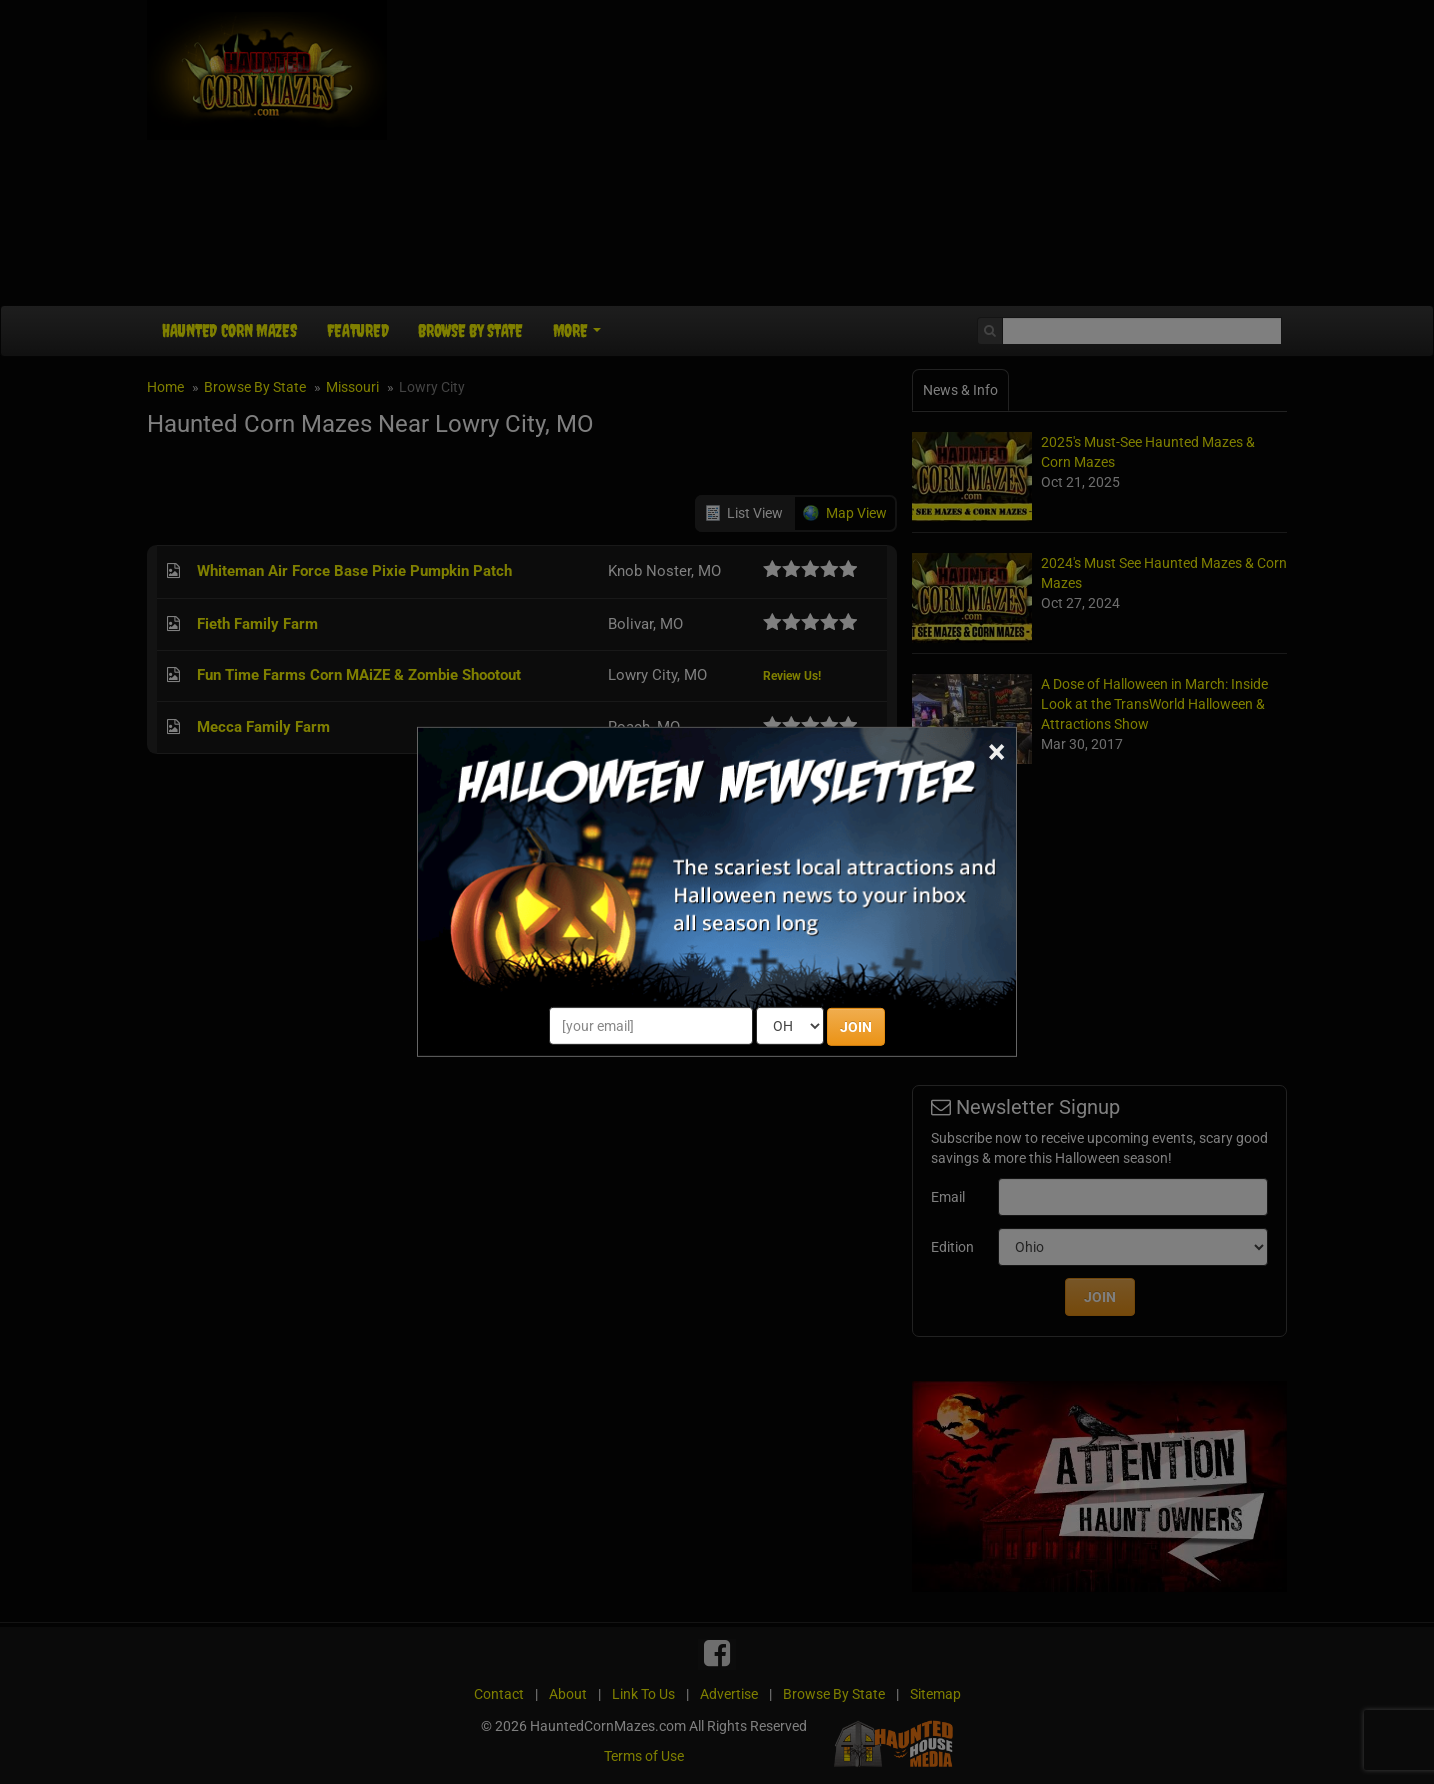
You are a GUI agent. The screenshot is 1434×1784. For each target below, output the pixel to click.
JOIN (856, 1027)
